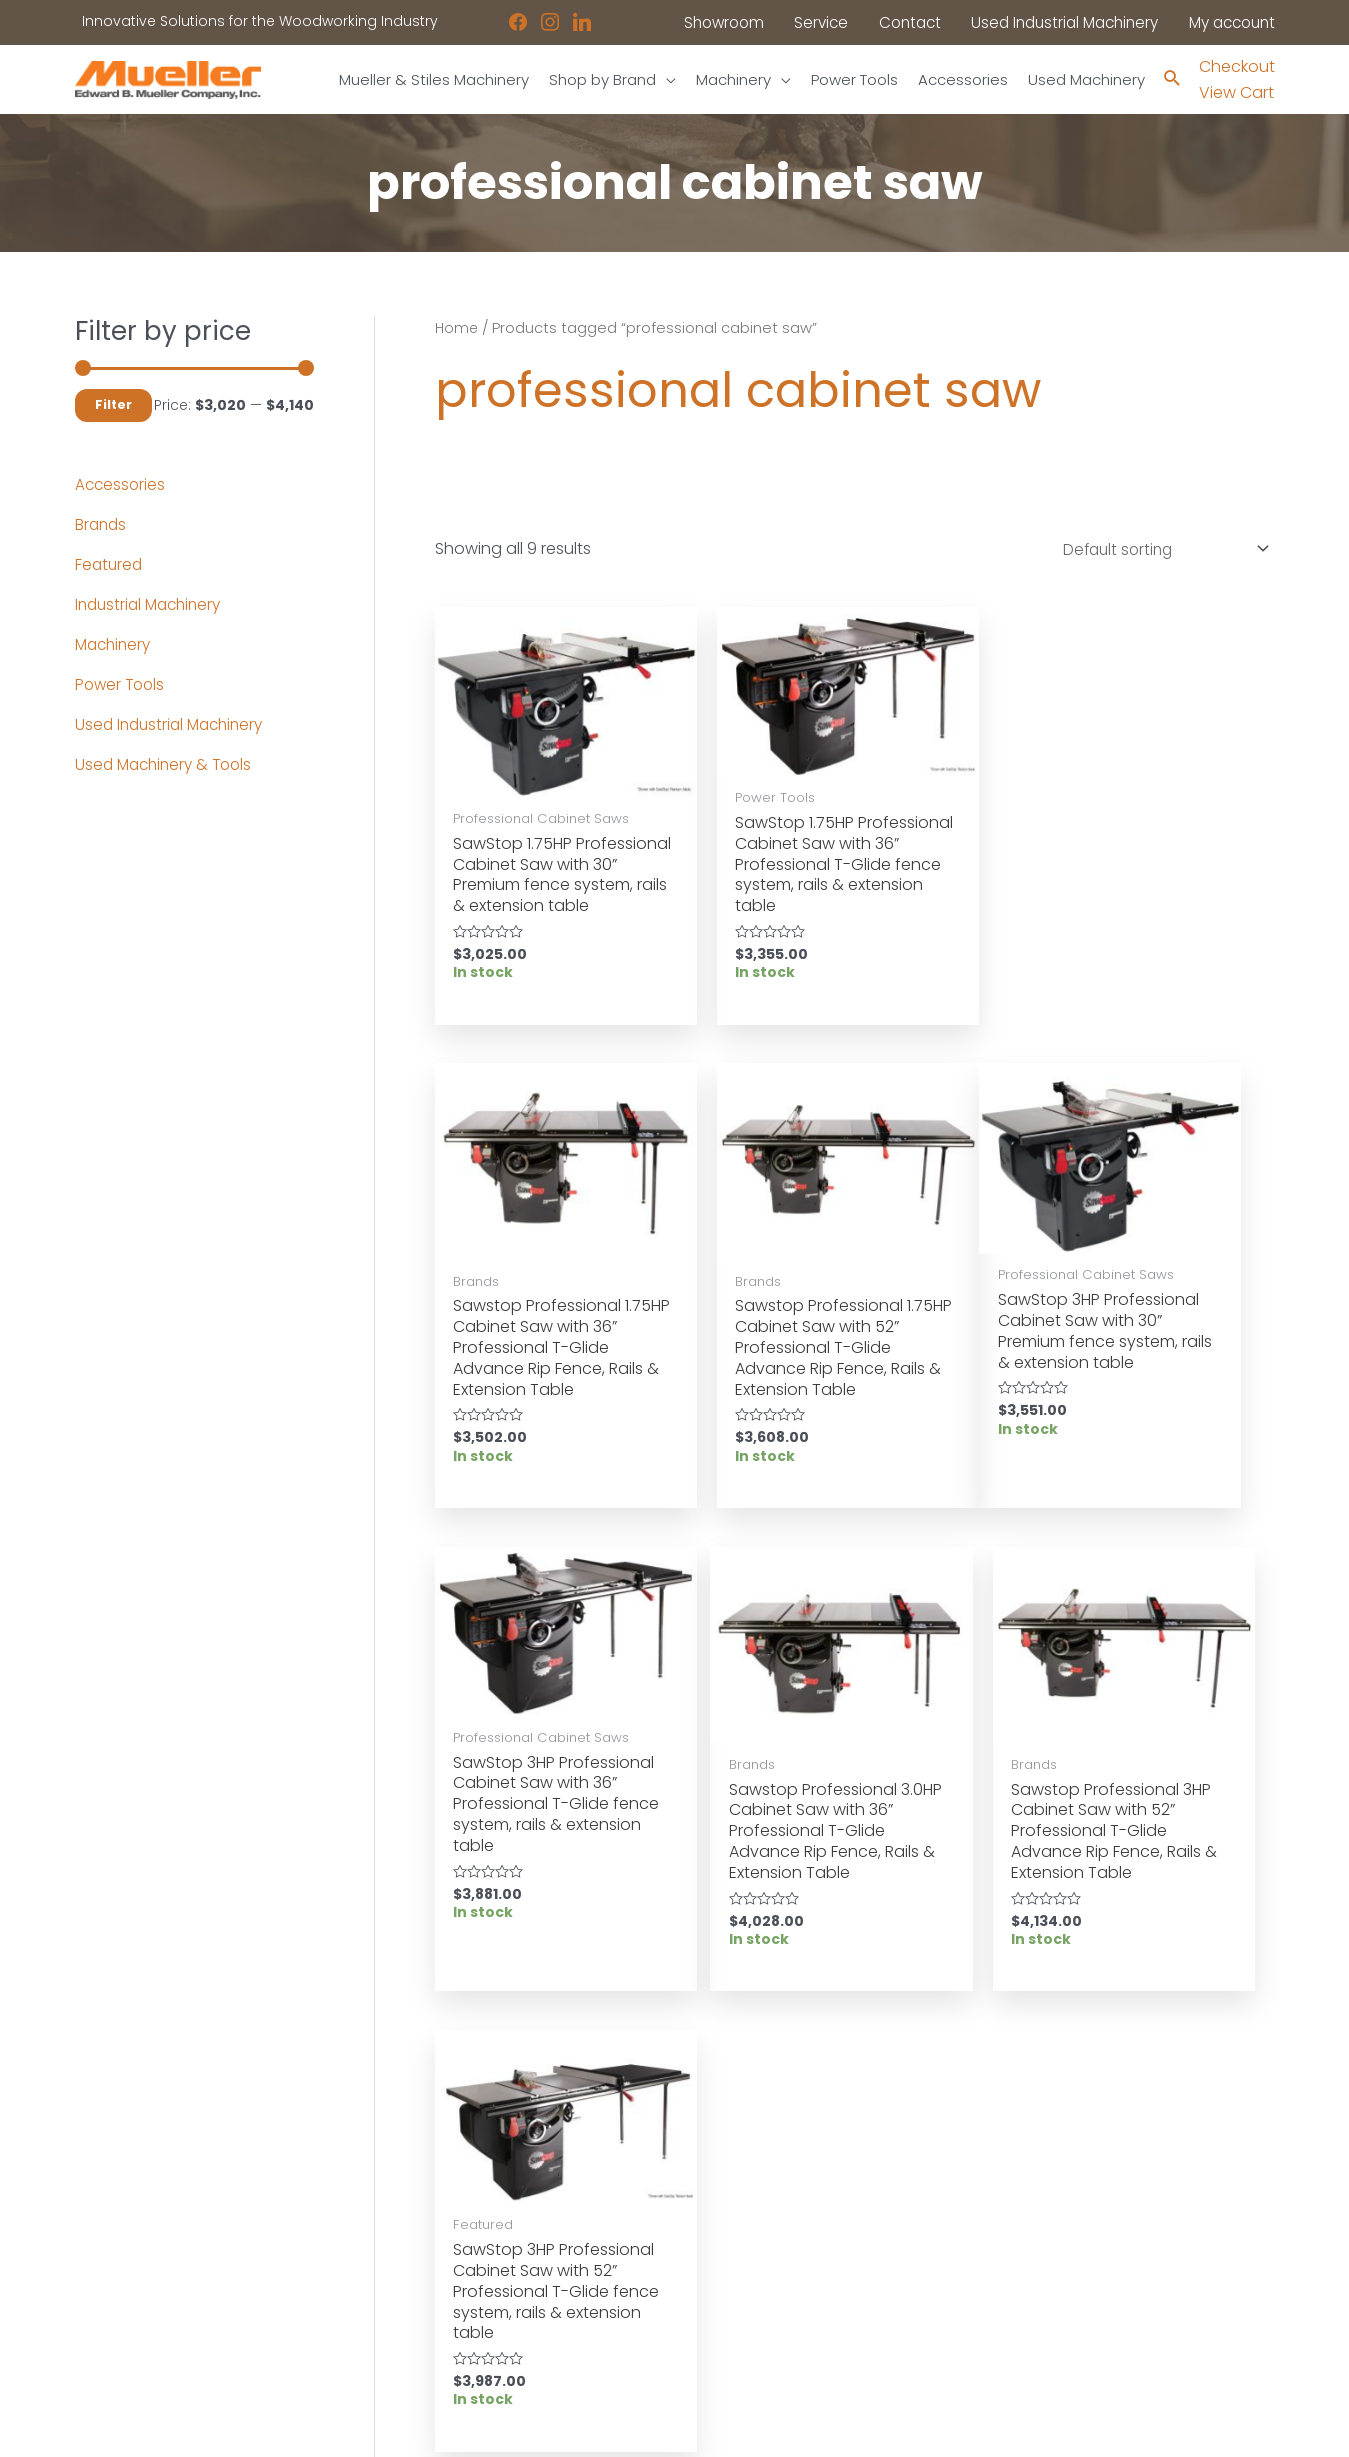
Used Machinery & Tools (168, 765)
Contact (104, 2336)
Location (726, 2234)
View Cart (1236, 92)
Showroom (114, 2311)
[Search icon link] (1172, 80)
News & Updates (753, 2260)
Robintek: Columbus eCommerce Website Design (1126, 2425)
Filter (113, 405)
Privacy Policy (743, 2285)
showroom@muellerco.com (1139, 2319)
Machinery (115, 645)
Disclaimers (736, 2311)
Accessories (121, 485)
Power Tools (122, 685)
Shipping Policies (754, 2336)
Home (457, 329)
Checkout (1237, 66)
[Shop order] (1156, 551)
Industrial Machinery (152, 605)
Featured (110, 565)
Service (410, 2260)
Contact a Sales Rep (458, 2285)
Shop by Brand (128, 2285)
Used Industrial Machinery (174, 725)
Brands (102, 525)
